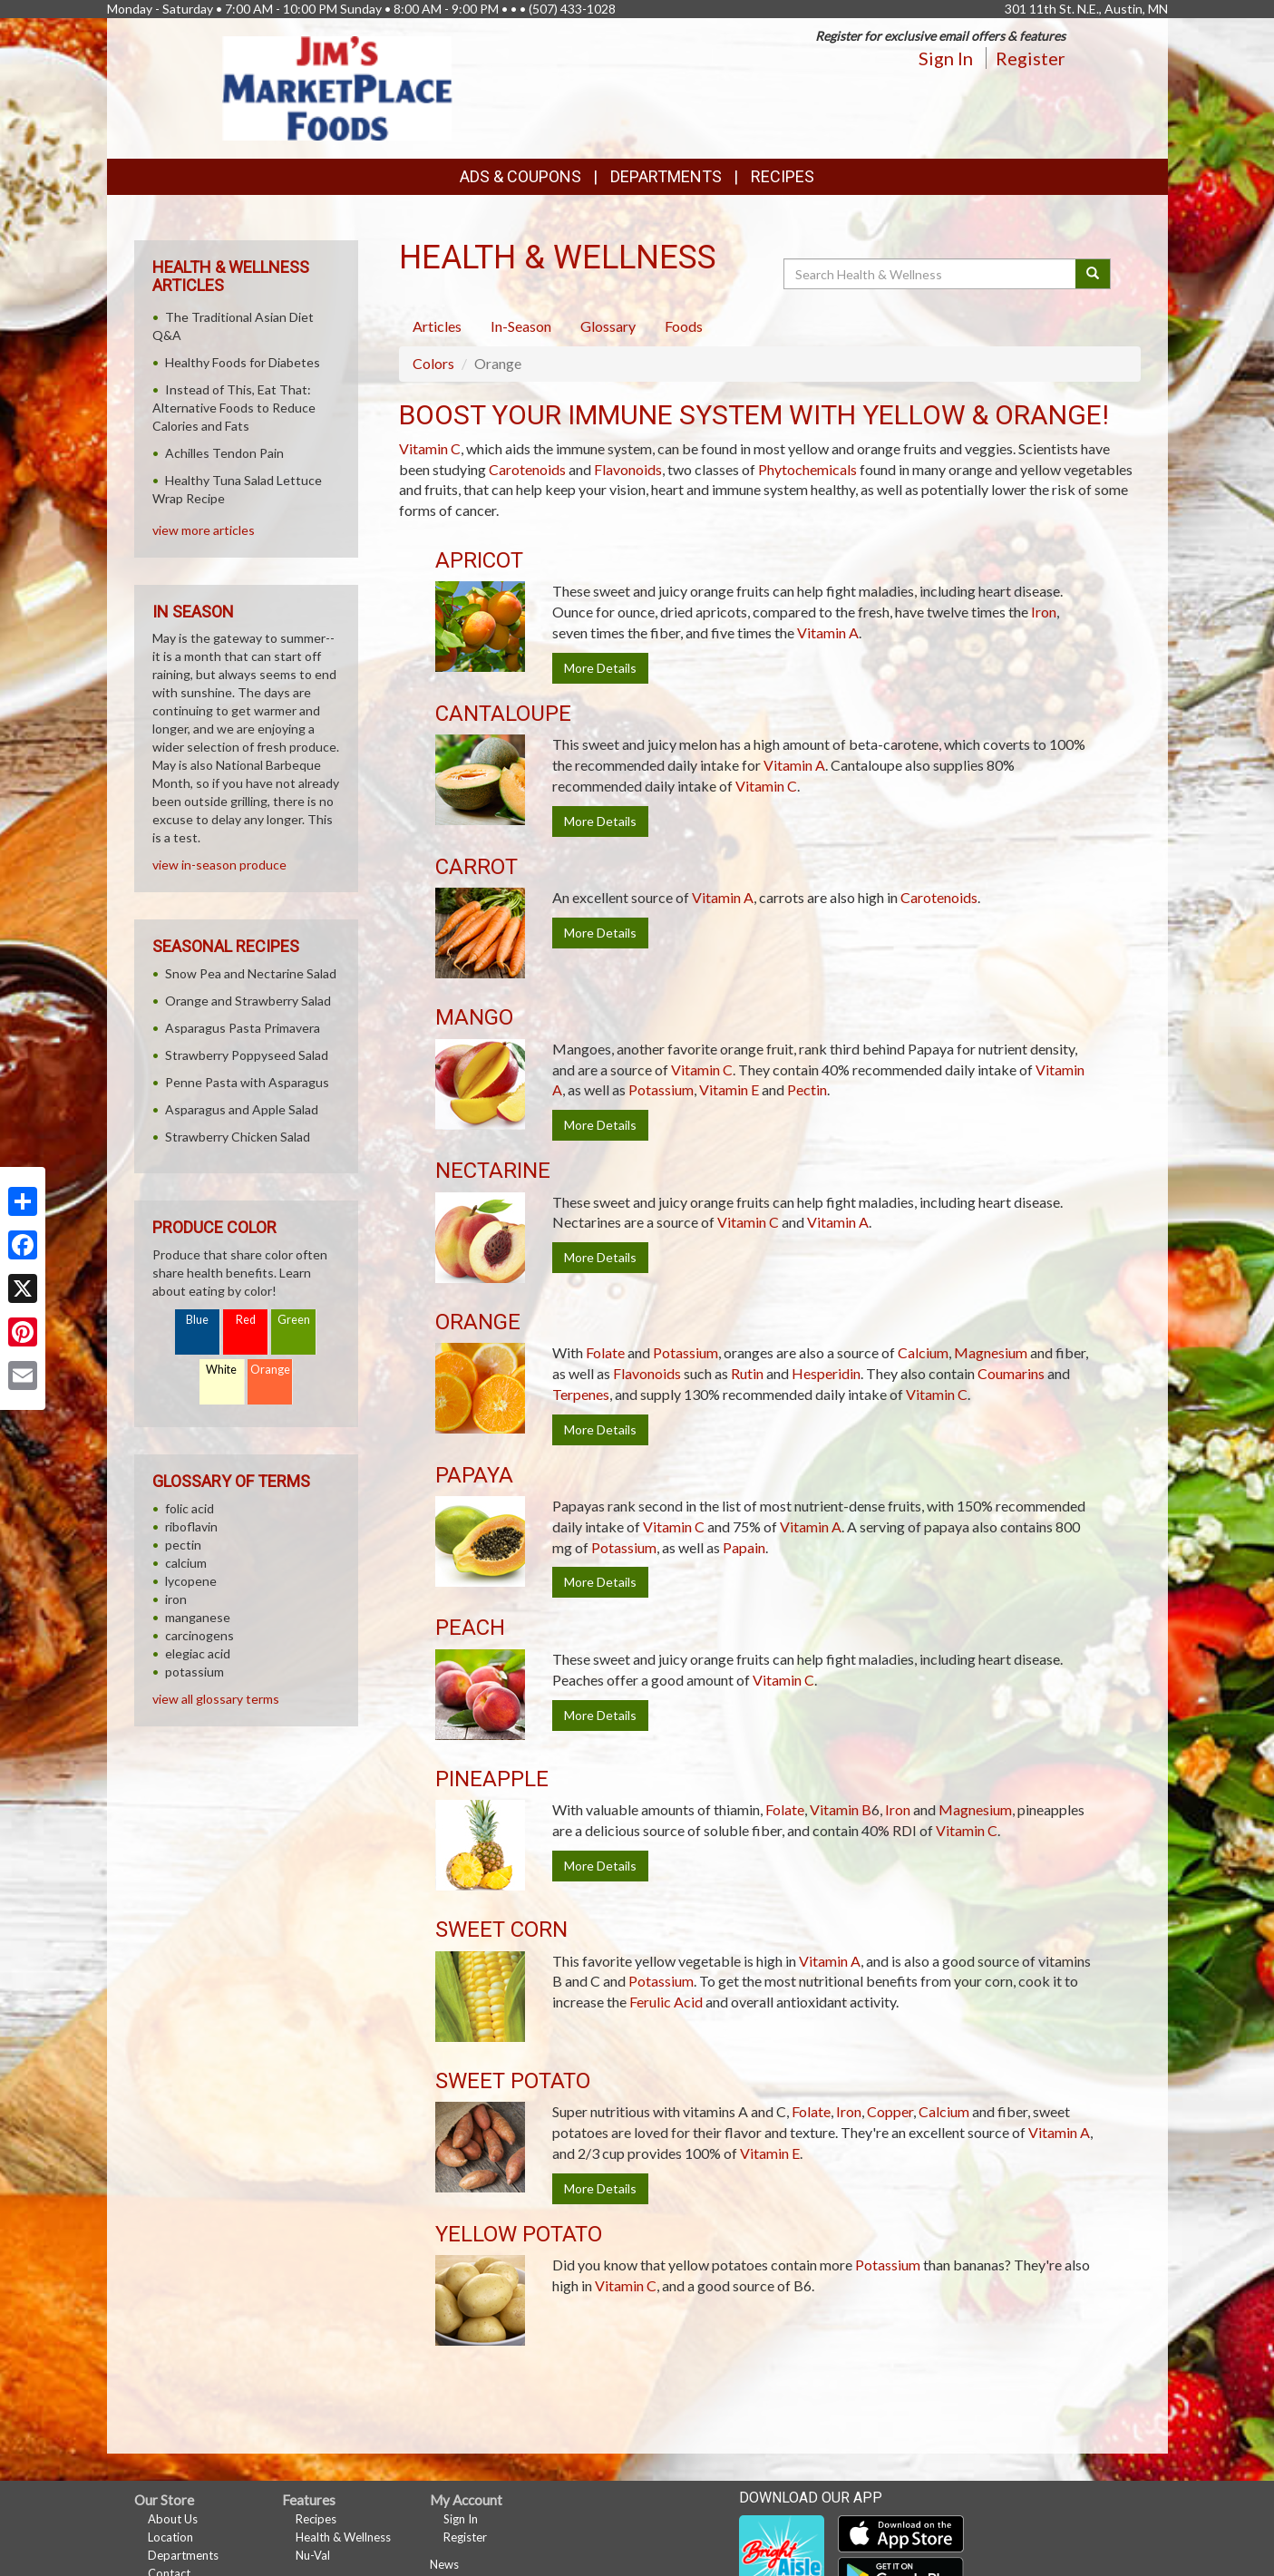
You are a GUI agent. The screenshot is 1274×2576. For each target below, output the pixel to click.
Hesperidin (826, 1373)
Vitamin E (729, 1089)
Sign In (946, 58)
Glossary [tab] (608, 326)
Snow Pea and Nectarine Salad (250, 973)
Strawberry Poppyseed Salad (246, 1055)
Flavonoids (628, 469)
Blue (197, 1320)
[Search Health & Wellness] (931, 273)
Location (170, 2537)
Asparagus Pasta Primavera (242, 1027)
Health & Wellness (343, 2537)
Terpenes (580, 1394)
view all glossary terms (215, 1698)
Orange (270, 1369)
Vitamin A (828, 632)
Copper (890, 2111)
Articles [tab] (437, 326)
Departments (183, 2555)
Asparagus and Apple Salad (241, 1109)
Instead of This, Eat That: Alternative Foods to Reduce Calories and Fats (234, 407)
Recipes (782, 176)
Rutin (747, 1373)
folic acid (189, 1508)
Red (246, 1320)
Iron (1043, 611)
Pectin (807, 1089)
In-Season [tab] (521, 326)
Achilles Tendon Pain (224, 453)
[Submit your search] (1093, 273)
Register (1030, 58)
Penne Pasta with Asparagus (247, 1082)
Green (293, 1320)
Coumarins (1011, 1373)
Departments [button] (666, 176)
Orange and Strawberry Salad (248, 1000)
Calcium (923, 1352)
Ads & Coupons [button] (520, 176)
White (221, 1369)
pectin (183, 1544)
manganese (197, 1617)
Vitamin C (430, 448)
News (444, 2564)
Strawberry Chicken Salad (237, 1136)
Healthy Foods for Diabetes (242, 362)
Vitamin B (840, 1809)
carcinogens (199, 1635)
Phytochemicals (807, 469)
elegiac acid (197, 1653)
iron (176, 1599)
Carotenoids (527, 469)
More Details (600, 668)
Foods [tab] (684, 326)
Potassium (661, 1089)
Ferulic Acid (666, 2001)
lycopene (191, 1581)
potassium (194, 1671)
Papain (744, 1547)
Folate (605, 1352)
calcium (186, 1562)
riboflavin (191, 1526)
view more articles (203, 530)
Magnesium (990, 1352)
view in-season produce (219, 864)
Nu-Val (313, 2555)
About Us (173, 2519)
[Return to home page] (337, 86)
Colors (433, 363)
